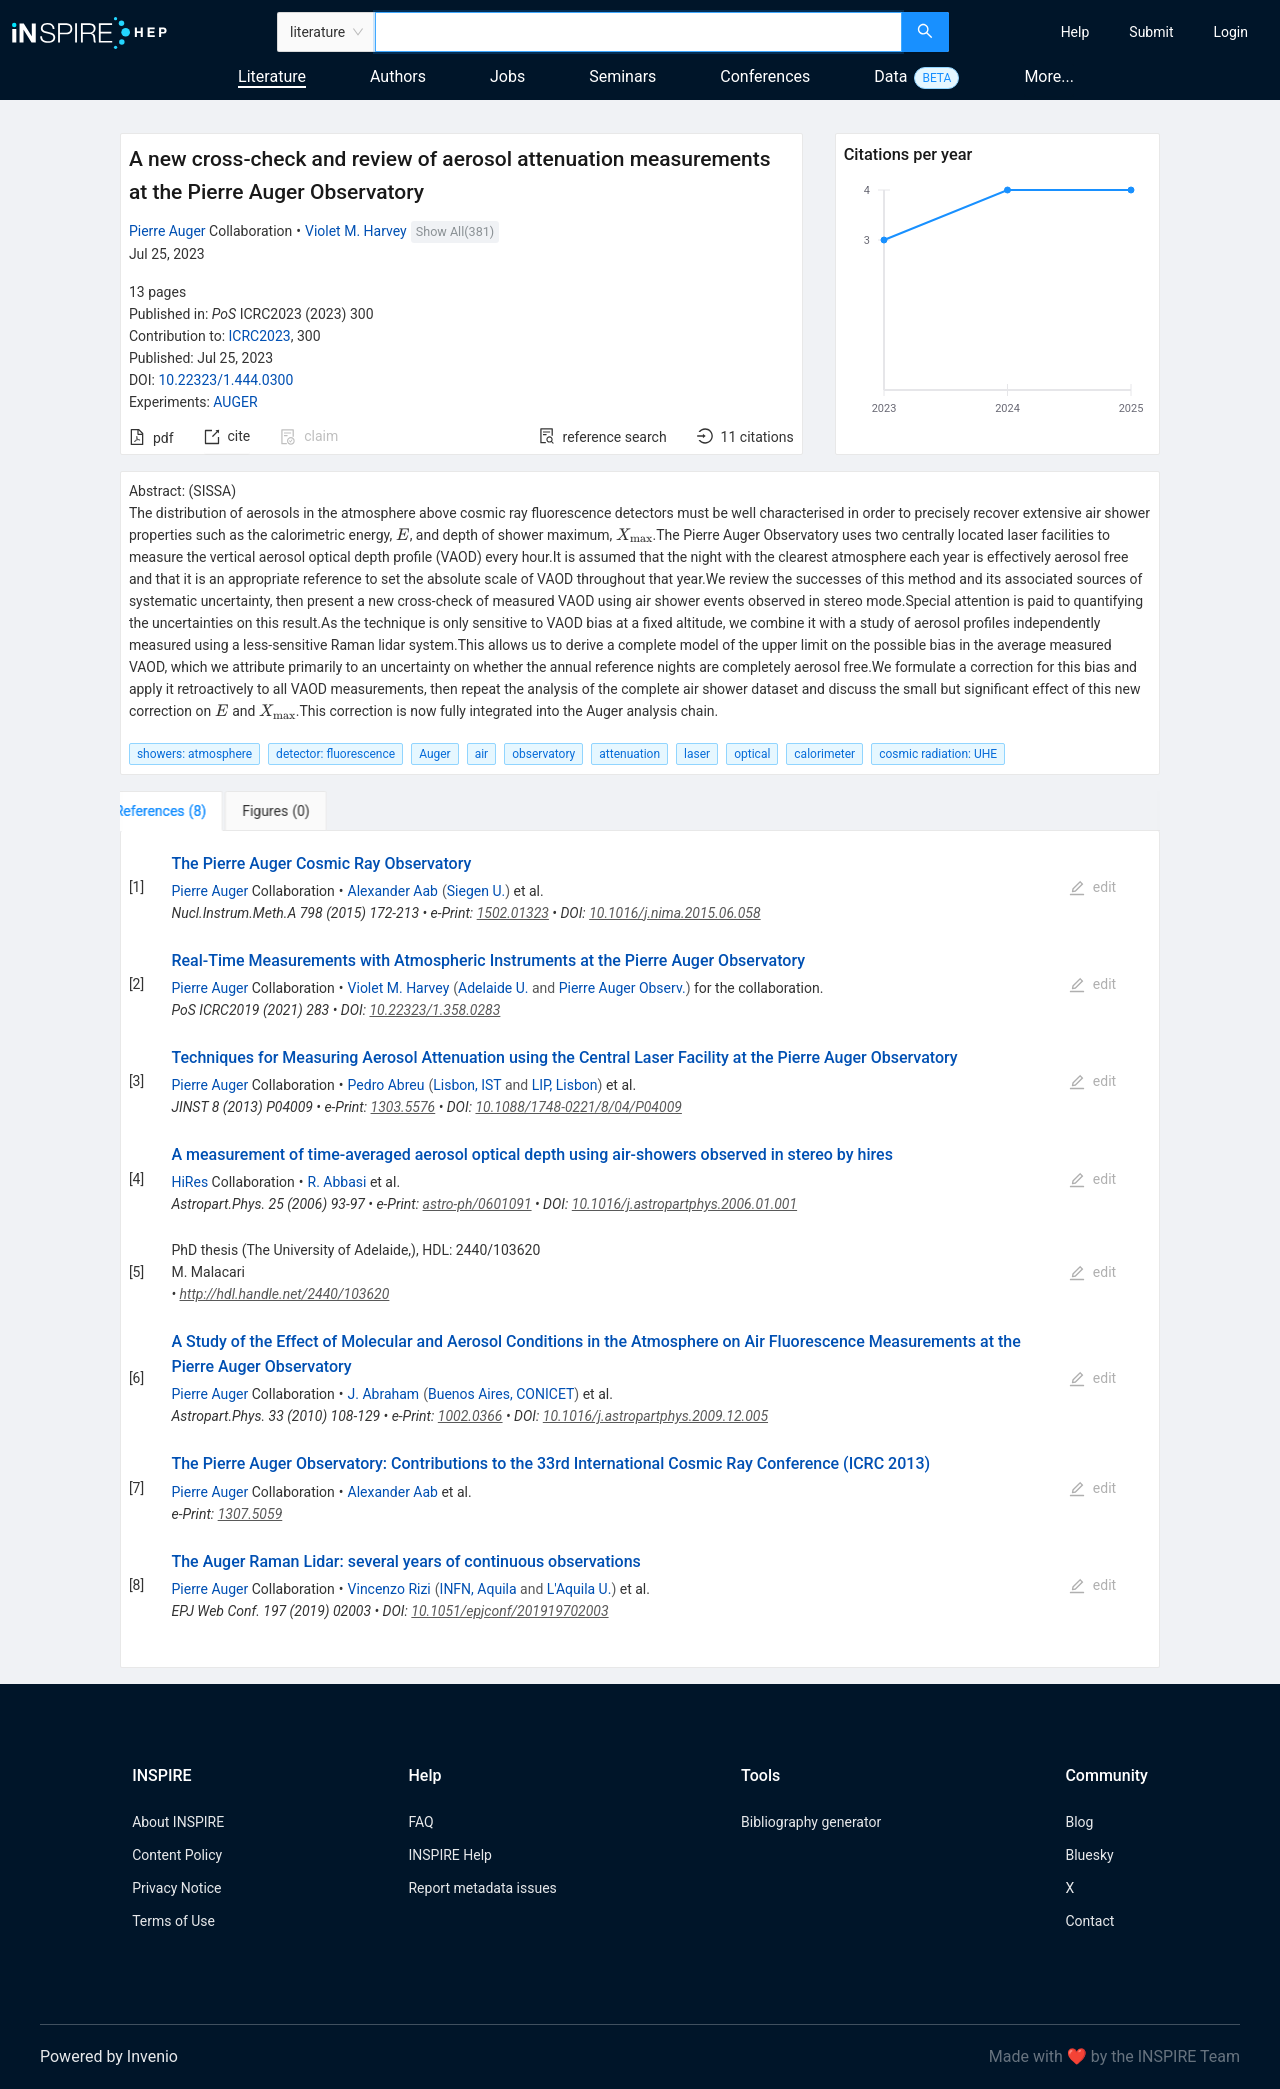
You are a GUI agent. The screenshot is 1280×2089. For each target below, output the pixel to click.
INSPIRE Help (449, 1855)
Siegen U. (476, 891)
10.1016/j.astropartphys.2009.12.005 (655, 1416)
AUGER (235, 402)
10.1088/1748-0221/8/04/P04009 (578, 1107)
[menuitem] (1075, 32)
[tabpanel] (640, 1249)
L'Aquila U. (579, 1589)
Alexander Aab (393, 891)
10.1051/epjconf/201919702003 (509, 1611)
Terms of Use (173, 1921)
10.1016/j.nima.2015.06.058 (675, 913)
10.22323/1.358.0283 (434, 1010)
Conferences (765, 76)
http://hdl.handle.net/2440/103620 (285, 1294)
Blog (1079, 1822)
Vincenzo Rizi (389, 1589)
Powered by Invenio (109, 2056)
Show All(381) (455, 231)
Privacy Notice (176, 1888)
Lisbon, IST (467, 1085)
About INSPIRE (178, 1822)
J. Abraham (384, 1394)
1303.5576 (403, 1107)
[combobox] (638, 32)
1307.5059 (250, 1514)
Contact (1089, 1921)
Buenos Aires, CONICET (501, 1394)
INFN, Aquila (478, 1589)
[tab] (182, 811)
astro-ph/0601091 (477, 1204)
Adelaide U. (493, 988)
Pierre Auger (167, 231)
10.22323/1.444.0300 (225, 380)
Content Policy (177, 1855)
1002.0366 (470, 1416)
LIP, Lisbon (565, 1085)
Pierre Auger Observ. (622, 988)
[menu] (1117, 32)
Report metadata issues (482, 1888)
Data (890, 76)
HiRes (189, 1182)
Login (1230, 32)
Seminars (622, 76)
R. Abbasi (337, 1182)
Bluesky (1089, 1855)
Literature (272, 76)
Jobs (507, 76)
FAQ (420, 1822)
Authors (398, 76)
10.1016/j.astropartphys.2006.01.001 (684, 1204)
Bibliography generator (811, 1822)
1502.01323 (513, 913)
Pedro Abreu (386, 1085)
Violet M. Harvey (356, 231)
